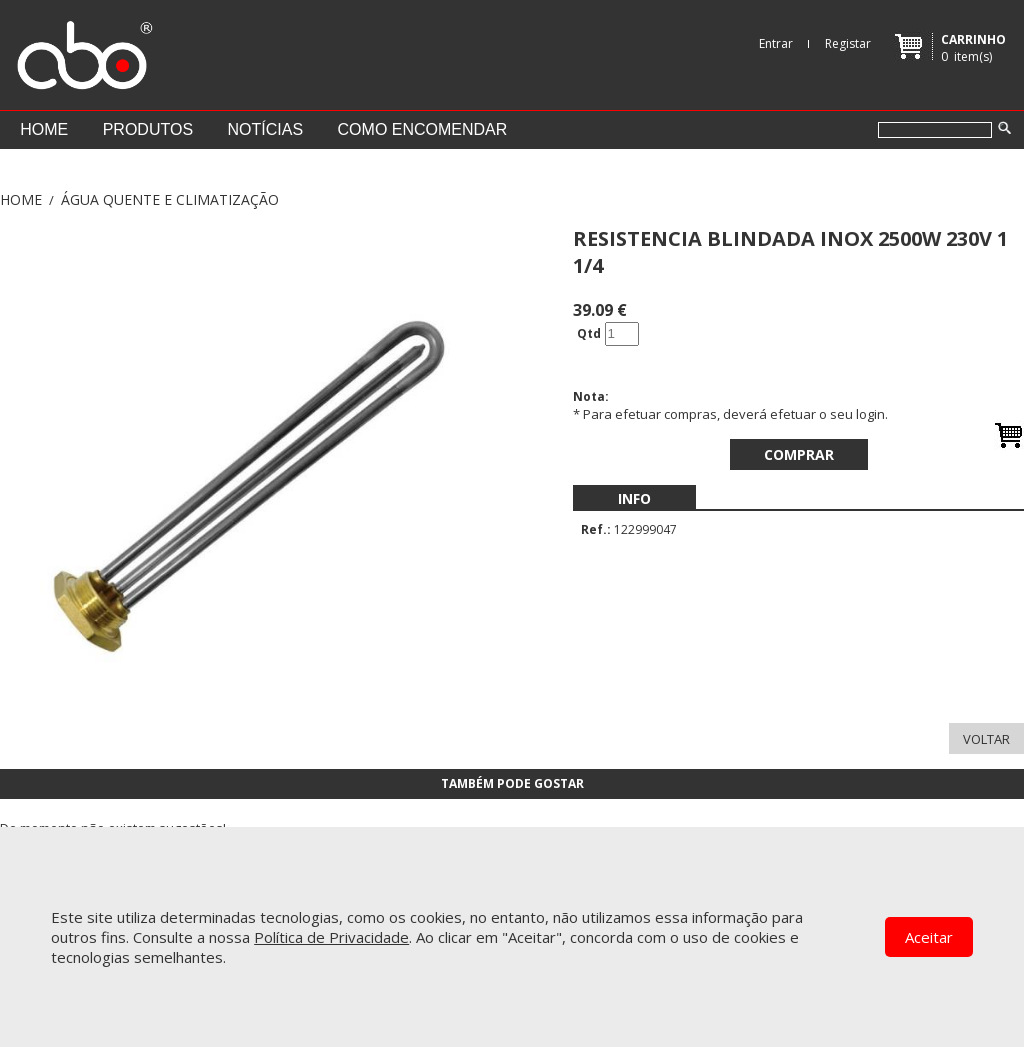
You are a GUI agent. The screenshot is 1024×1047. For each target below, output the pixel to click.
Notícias (266, 129)
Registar (848, 43)
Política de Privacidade (331, 937)
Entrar (776, 43)
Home (44, 129)
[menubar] (634, 498)
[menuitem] (634, 498)
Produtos (148, 129)
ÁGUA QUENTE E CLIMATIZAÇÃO (170, 199)
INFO (634, 498)
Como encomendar (423, 129)
